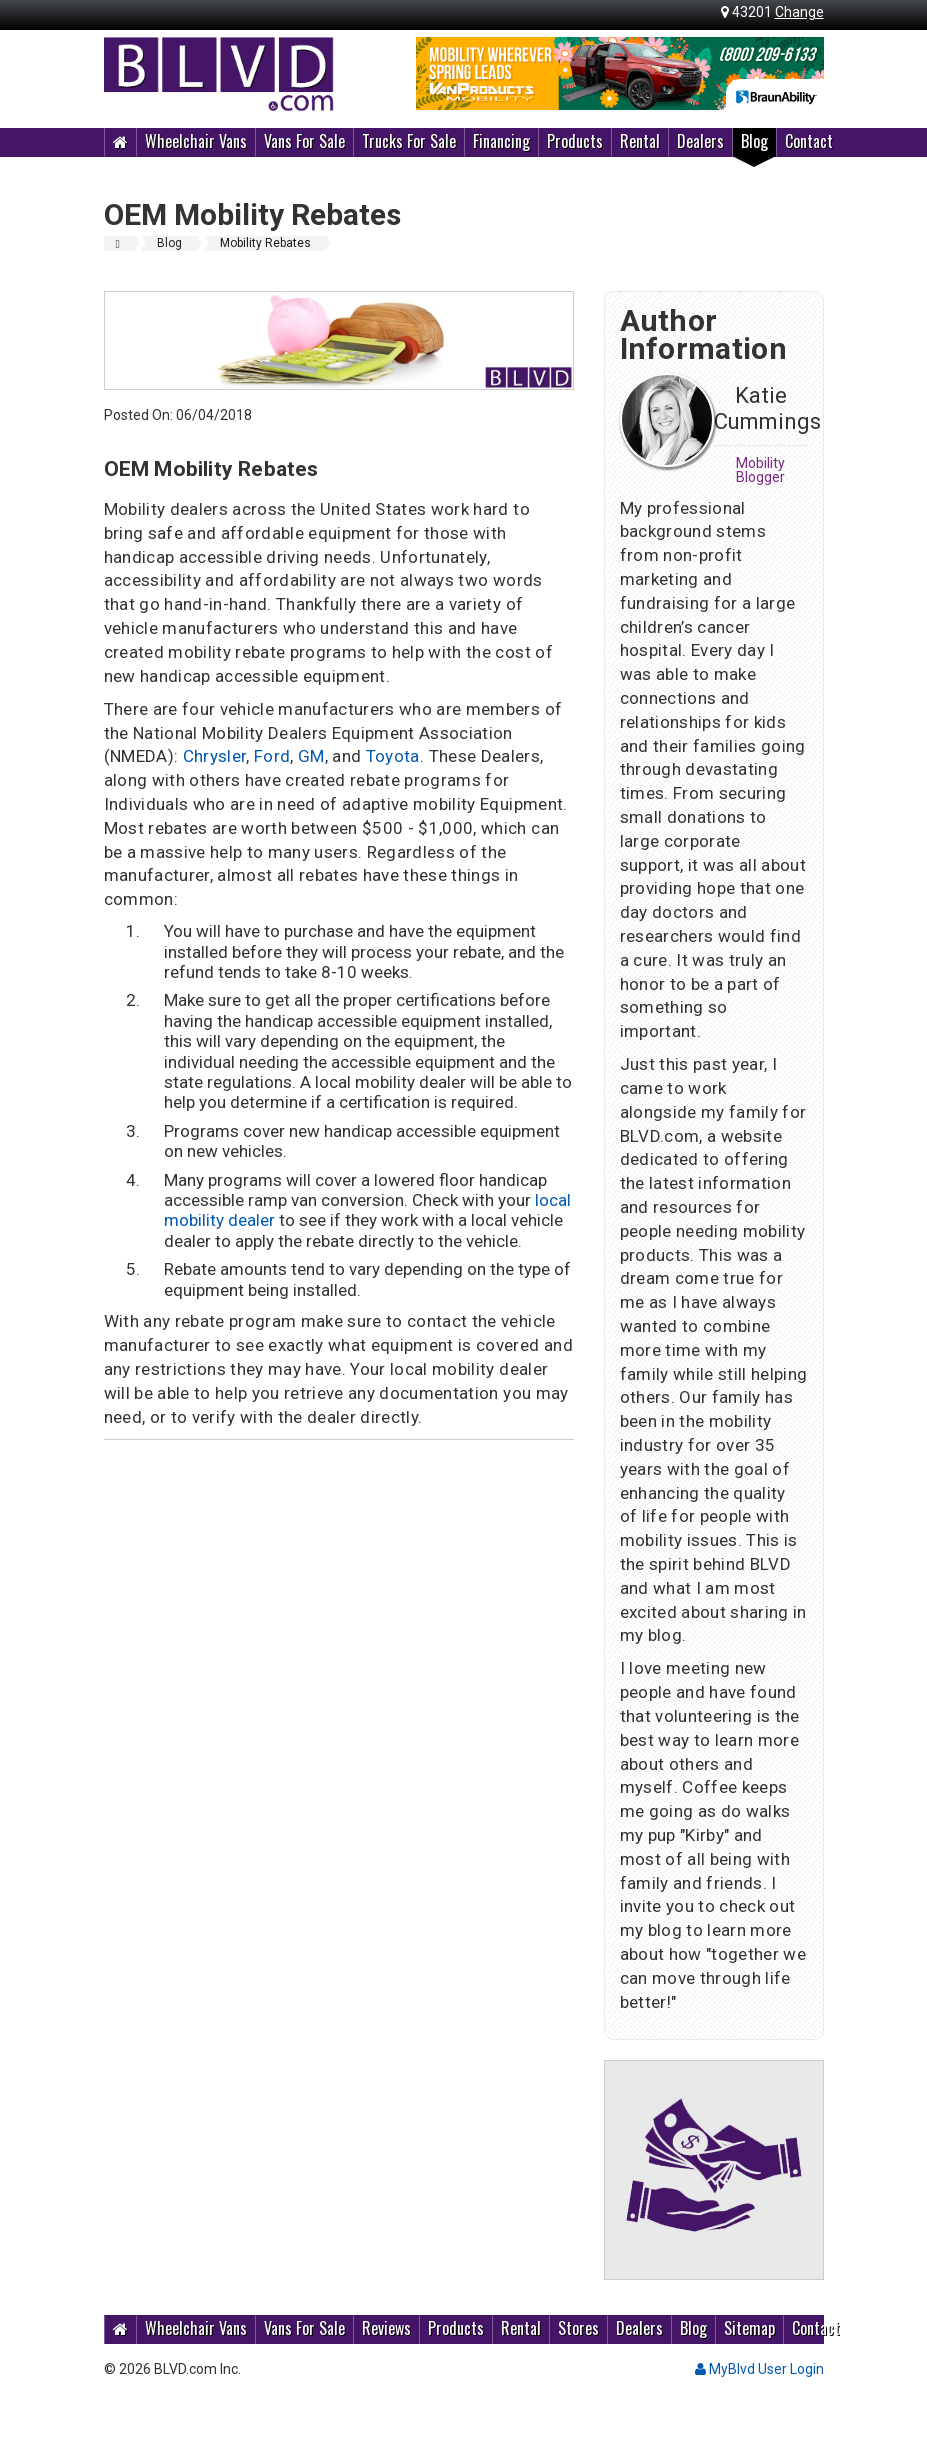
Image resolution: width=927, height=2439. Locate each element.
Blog (754, 141)
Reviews (386, 2328)
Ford (272, 756)
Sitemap (749, 2328)
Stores (578, 2328)
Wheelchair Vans (196, 141)
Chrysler (215, 756)
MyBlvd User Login (759, 2369)
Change (799, 12)
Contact (809, 141)
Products (575, 141)
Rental (640, 141)
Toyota (393, 756)
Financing (501, 141)
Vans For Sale (304, 141)
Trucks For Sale (409, 141)
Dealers (700, 141)
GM (311, 756)
